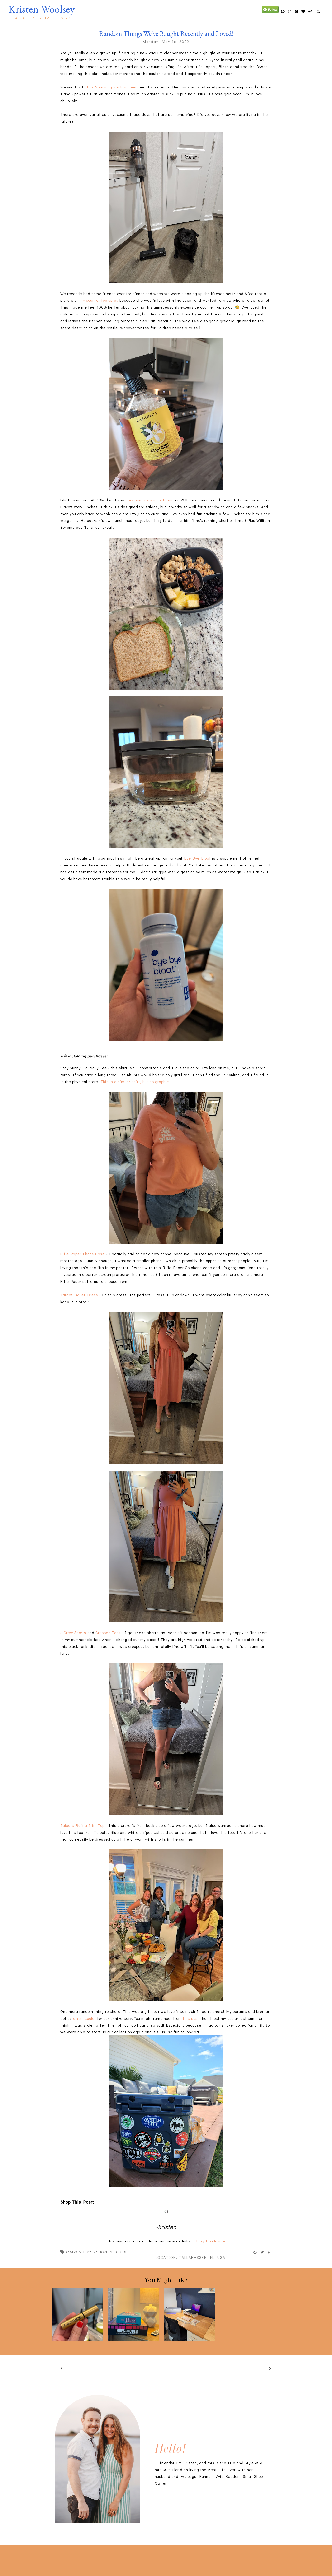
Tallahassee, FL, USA (202, 2257)
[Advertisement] (80, 2560)
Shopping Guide (112, 2251)
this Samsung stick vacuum (112, 86)
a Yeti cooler (85, 2018)
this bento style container (149, 499)
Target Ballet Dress (79, 1294)
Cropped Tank (108, 1632)
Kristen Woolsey (41, 9)
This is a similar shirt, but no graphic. (135, 1081)
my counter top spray (99, 300)
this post (191, 2018)
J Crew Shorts (73, 1632)
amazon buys (79, 2251)
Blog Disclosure (210, 2240)
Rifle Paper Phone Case (82, 1253)
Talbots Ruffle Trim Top (82, 1825)
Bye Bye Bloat (197, 858)
